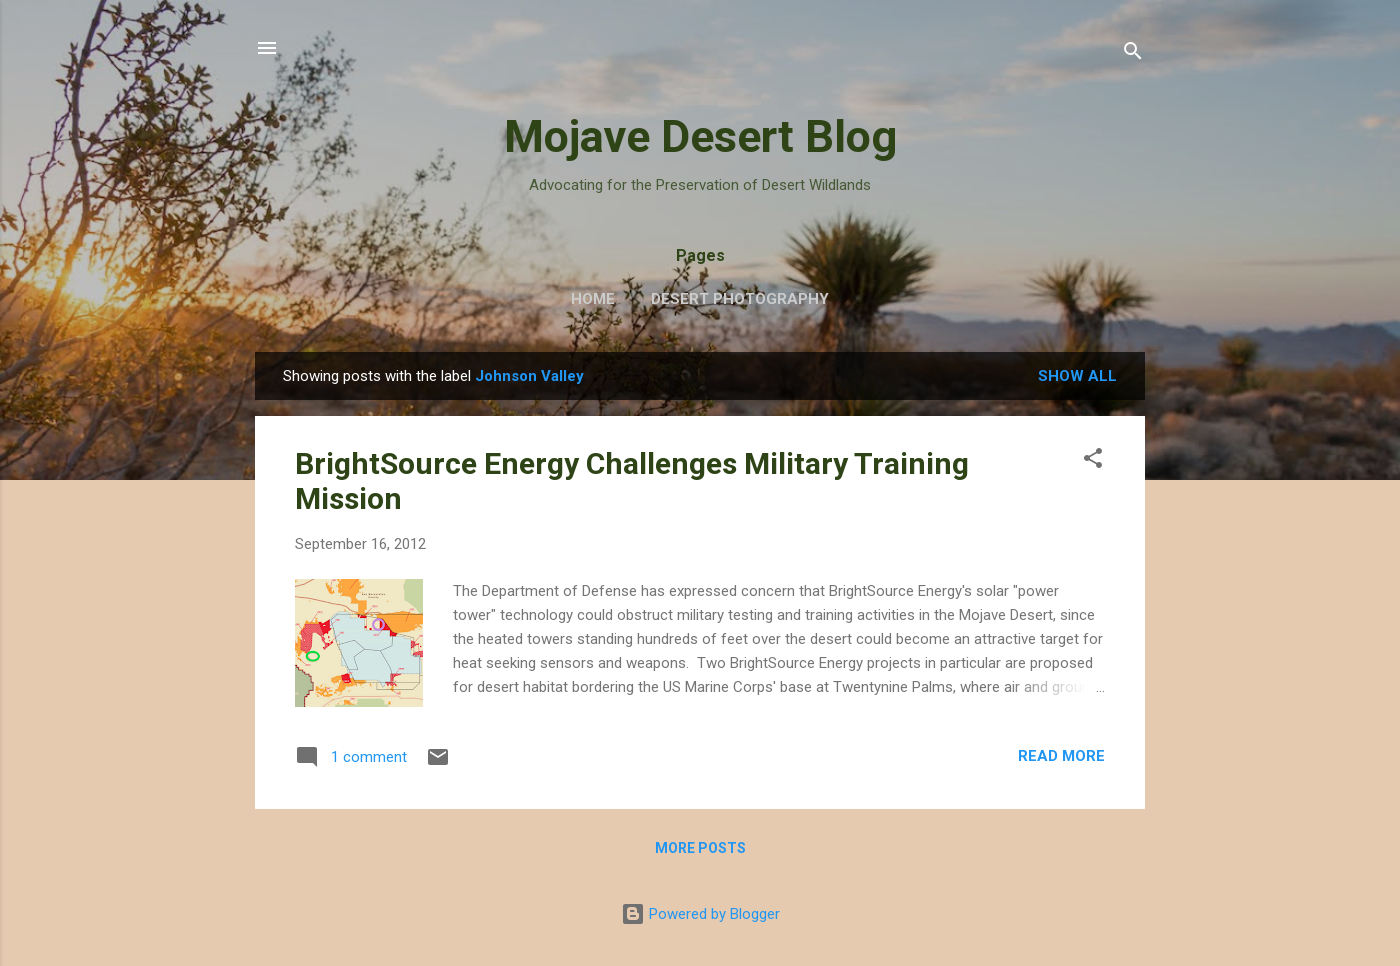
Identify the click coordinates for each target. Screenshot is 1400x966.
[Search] (1133, 54)
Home (593, 299)
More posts (700, 848)
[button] (1093, 461)
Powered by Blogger (700, 914)
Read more (1061, 756)
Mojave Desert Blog (700, 136)
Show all (1077, 376)
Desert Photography (740, 299)
